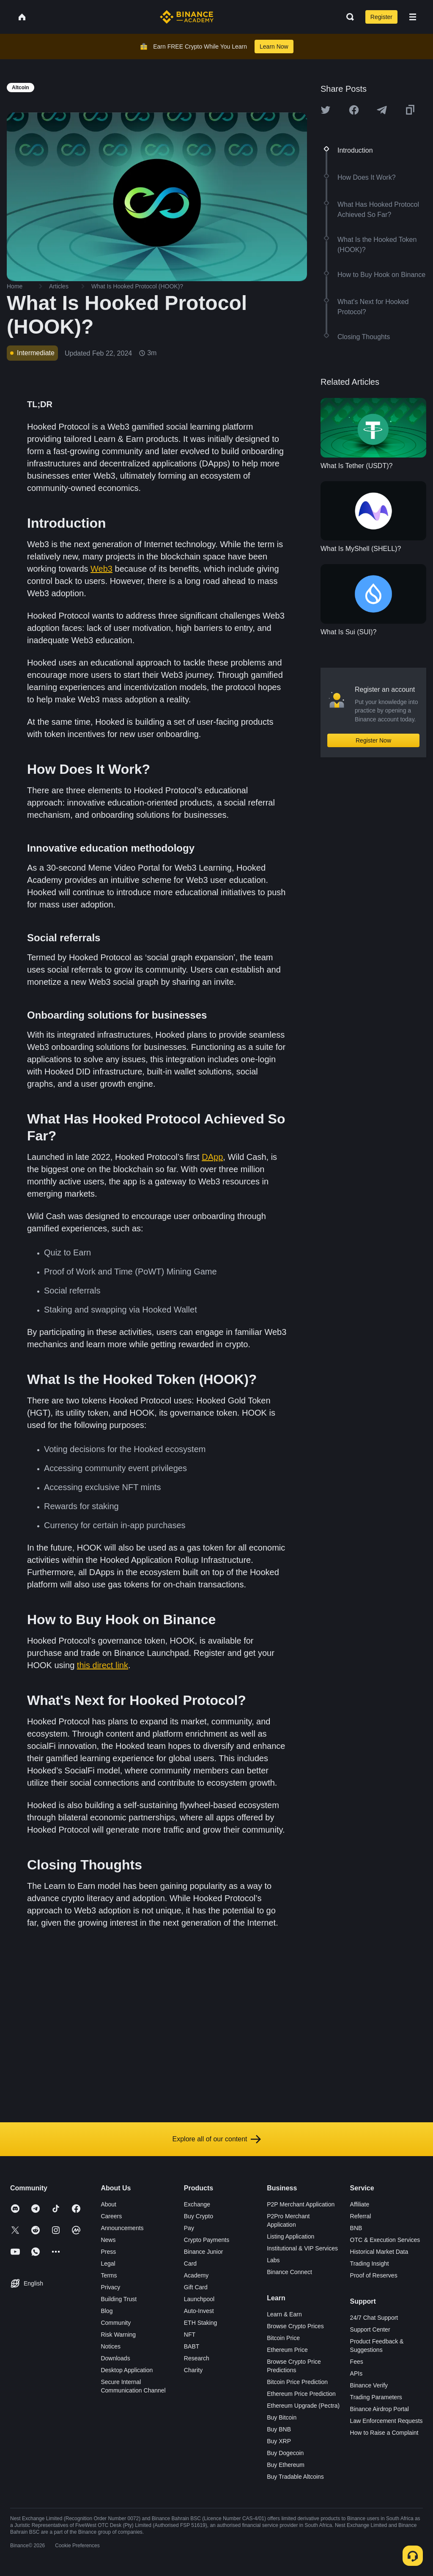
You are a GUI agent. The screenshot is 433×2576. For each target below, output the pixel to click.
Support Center (370, 2329)
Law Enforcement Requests (386, 2420)
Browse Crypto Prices (295, 2326)
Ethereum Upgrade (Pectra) (303, 2405)
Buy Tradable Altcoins (295, 2476)
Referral (360, 2216)
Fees (356, 2361)
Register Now (373, 740)
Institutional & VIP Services (302, 2248)
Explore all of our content (217, 2139)
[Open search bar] (347, 17)
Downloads (115, 2358)
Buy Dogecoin (285, 2453)
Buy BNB (279, 2429)
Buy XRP (279, 2441)
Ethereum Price (287, 2349)
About (108, 2204)
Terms (109, 2275)
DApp (212, 1157)
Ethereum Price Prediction (301, 2393)
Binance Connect (289, 2272)
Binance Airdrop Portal (379, 2409)
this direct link (102, 1665)
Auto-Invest (199, 2310)
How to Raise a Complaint (384, 2432)
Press (108, 2251)
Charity (193, 2370)
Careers (111, 2216)
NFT (189, 2334)
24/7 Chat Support (374, 2317)
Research (196, 2358)
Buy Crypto (198, 2216)
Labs (273, 2260)
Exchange (197, 2204)
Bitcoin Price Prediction (297, 2382)
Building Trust (119, 2299)
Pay (189, 2228)
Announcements (122, 2228)
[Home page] (187, 17)
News (108, 2239)
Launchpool (199, 2299)
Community (116, 2322)
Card (190, 2263)
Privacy (110, 2287)
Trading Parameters (376, 2397)
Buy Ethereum (285, 2464)
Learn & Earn (284, 2314)
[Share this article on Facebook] (354, 110)
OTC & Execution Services (385, 2239)
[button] (413, 17)
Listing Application (290, 2236)
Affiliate (360, 2204)
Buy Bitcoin (281, 2417)
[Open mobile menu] (413, 17)
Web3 (101, 568)
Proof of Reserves (373, 2275)
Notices (111, 2346)
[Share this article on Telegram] (382, 110)
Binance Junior (203, 2251)
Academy (196, 2275)
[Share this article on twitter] (326, 110)
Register (381, 17)
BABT (192, 2346)
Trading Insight (369, 2263)
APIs (356, 2373)
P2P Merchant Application (300, 2204)
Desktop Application (127, 2370)
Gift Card (196, 2287)
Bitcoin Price (283, 2338)
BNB (356, 2228)
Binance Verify (369, 2385)
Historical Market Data (379, 2251)
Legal (108, 2263)
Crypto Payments (206, 2239)
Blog (106, 2310)
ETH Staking (200, 2322)
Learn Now (274, 46)
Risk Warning (118, 2334)
